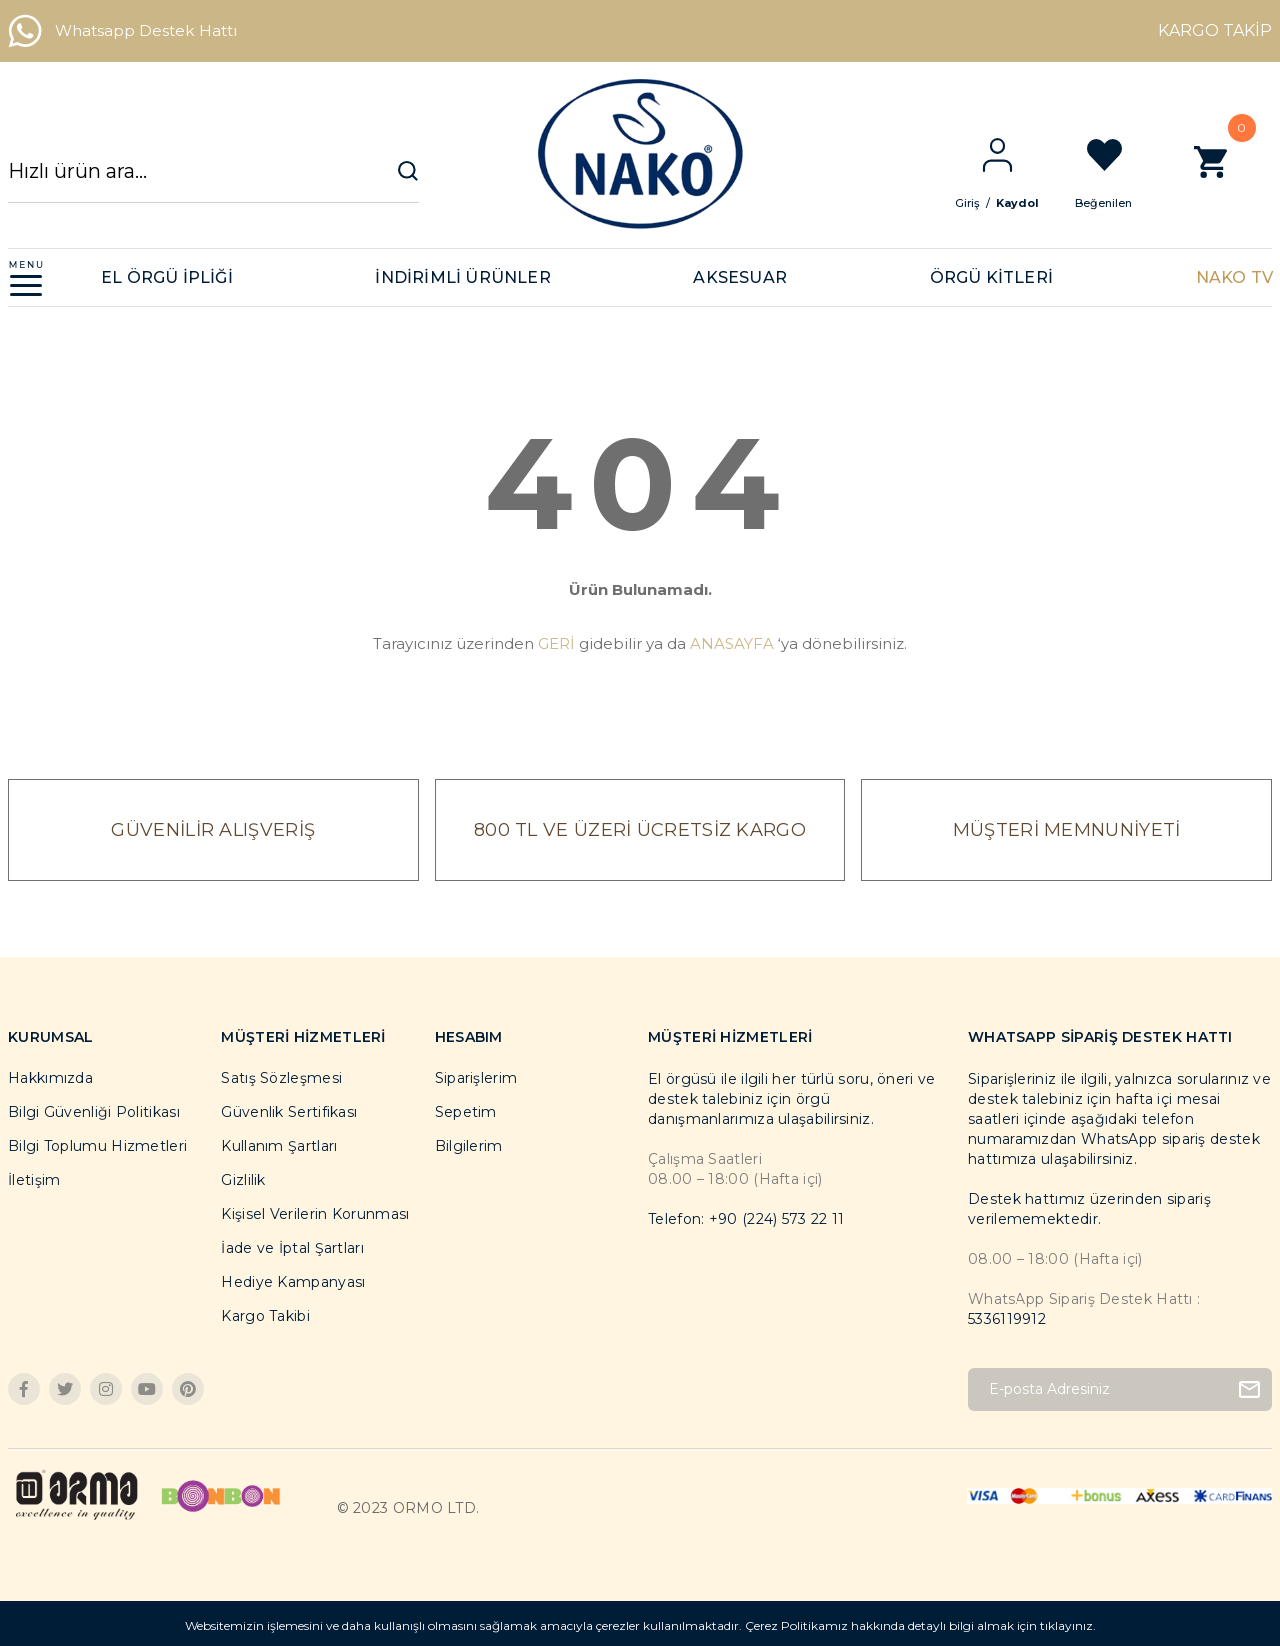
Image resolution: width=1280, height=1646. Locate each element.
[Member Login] (1013, 155)
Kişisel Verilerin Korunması (315, 1214)
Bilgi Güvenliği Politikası (94, 1112)
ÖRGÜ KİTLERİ (991, 277)
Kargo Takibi (265, 1316)
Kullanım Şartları (279, 1146)
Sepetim (466, 1112)
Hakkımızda (50, 1078)
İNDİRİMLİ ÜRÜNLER (462, 277)
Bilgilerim (469, 1146)
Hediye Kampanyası (293, 1282)
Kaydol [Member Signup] (1033, 203)
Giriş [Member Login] (983, 203)
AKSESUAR (740, 277)
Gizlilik (243, 1180)
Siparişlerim (476, 1078)
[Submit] (1249, 1389)
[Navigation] (26, 277)
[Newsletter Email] (1120, 1389)
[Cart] (1226, 172)
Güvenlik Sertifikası (289, 1112)
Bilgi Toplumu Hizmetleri (97, 1146)
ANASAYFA (732, 643)
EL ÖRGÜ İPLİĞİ (167, 277)
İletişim (34, 1180)
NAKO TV (1234, 277)
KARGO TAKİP (1215, 30)
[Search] (213, 180)
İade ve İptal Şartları (292, 1248)
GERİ (556, 643)
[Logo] (640, 154)
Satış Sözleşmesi (281, 1078)
